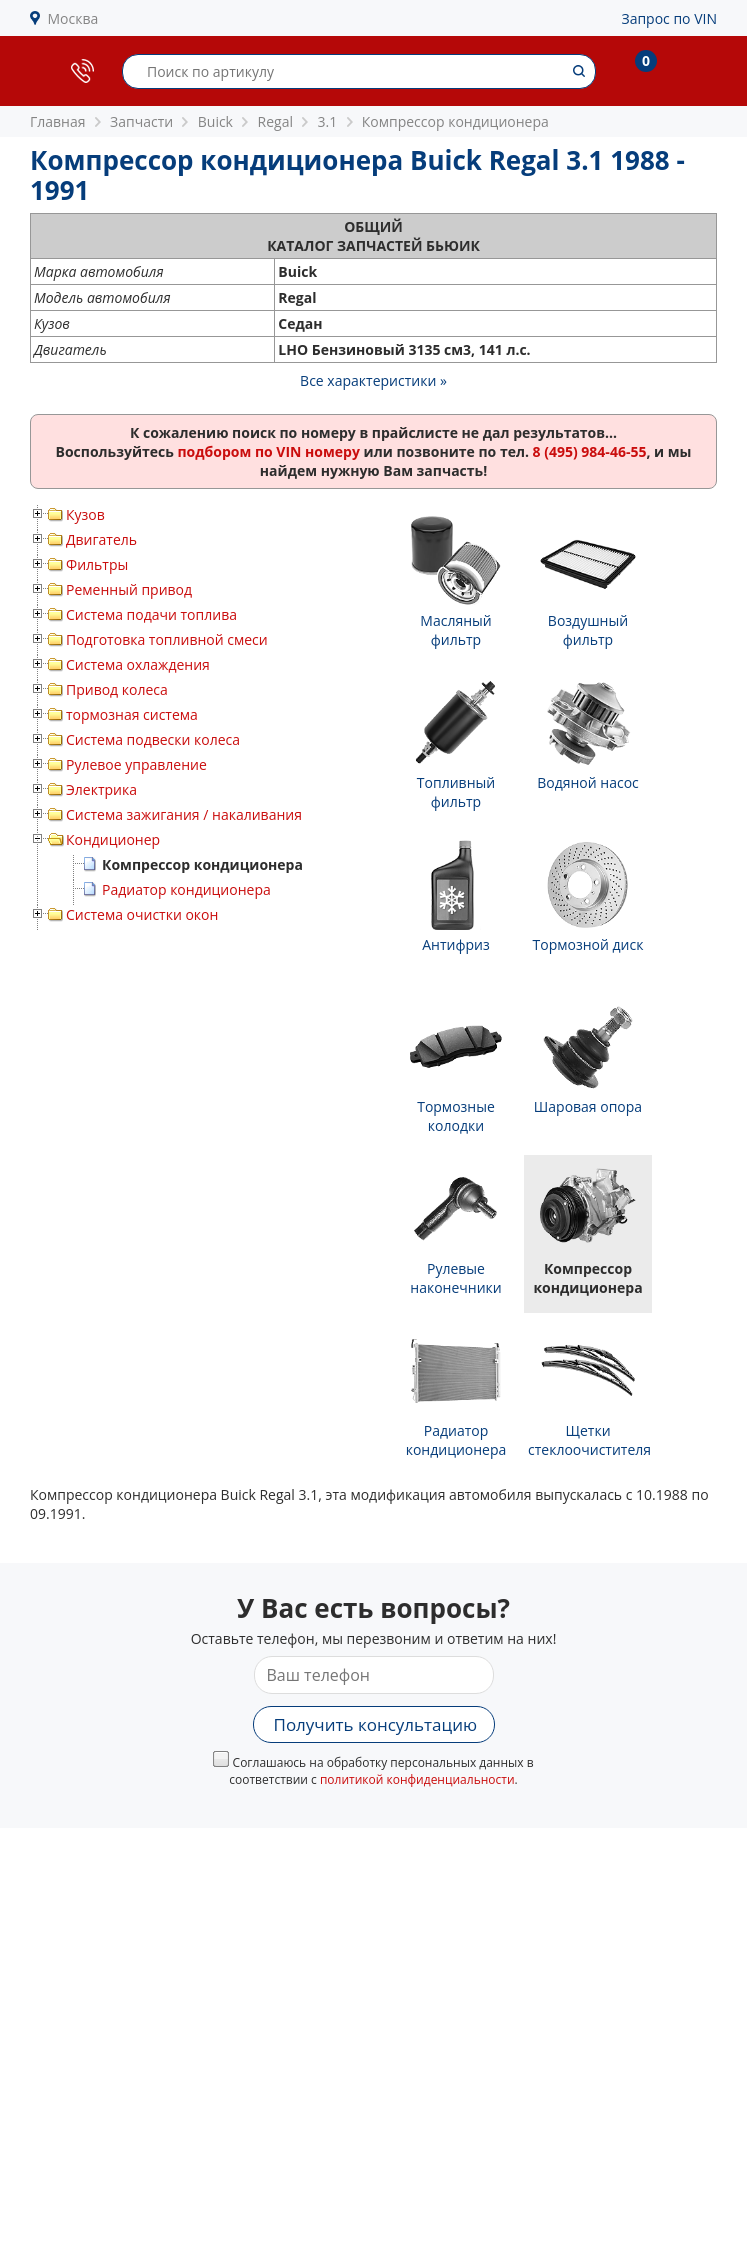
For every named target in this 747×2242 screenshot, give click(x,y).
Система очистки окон (142, 914)
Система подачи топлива (151, 614)
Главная (58, 121)
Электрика (101, 789)
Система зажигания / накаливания (184, 814)
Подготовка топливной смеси (167, 639)
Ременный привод (129, 589)
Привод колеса (117, 689)
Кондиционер (113, 839)
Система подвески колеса (153, 739)
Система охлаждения (138, 664)
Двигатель (101, 539)
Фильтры (97, 564)
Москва (73, 18)
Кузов (85, 514)
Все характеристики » (373, 380)
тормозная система (132, 714)
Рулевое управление (136, 764)
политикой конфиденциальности (417, 1779)
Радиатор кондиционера (186, 889)
